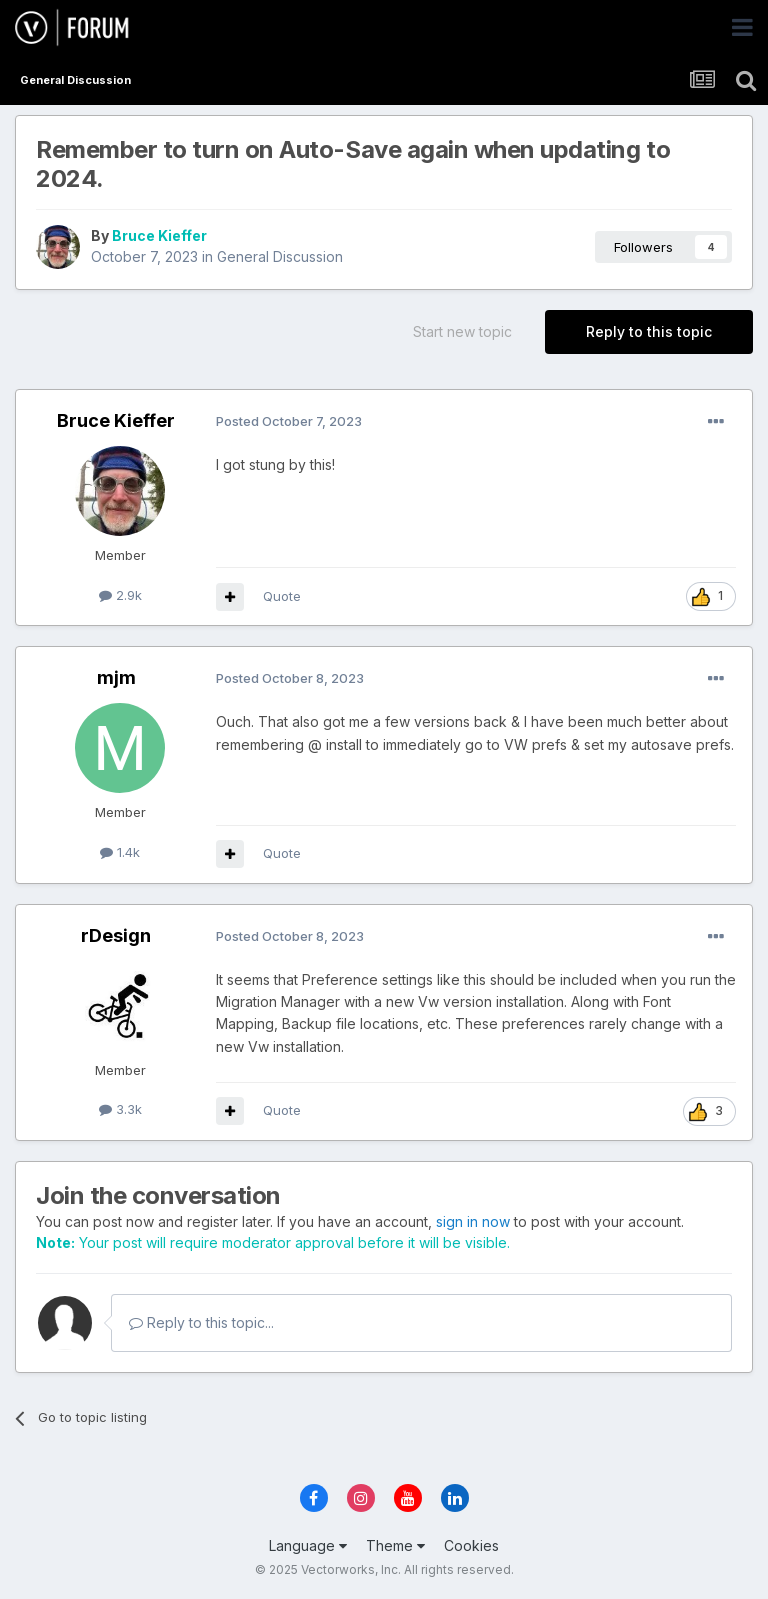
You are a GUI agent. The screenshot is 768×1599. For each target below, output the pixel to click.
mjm (116, 677)
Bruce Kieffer (159, 235)
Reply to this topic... (201, 1322)
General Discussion (280, 256)
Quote (282, 596)
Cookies (471, 1545)
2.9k (120, 595)
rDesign (116, 935)
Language (308, 1545)
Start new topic (462, 331)
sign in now (473, 1221)
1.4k (120, 852)
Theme (395, 1545)
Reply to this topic (649, 331)
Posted (289, 421)
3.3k (120, 1109)
